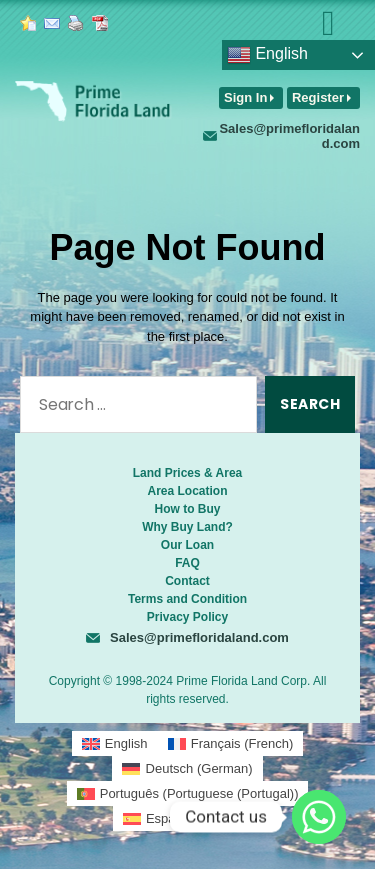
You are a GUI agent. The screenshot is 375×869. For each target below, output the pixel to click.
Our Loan (187, 545)
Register (318, 97)
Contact (187, 581)
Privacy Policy (187, 617)
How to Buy (188, 509)
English (267, 55)
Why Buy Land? (187, 527)
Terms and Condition (187, 599)
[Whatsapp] (319, 817)
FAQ (187, 563)
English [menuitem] (126, 743)
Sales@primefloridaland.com (289, 136)
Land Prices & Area (188, 473)
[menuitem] (115, 743)
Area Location (187, 491)
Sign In (245, 97)
